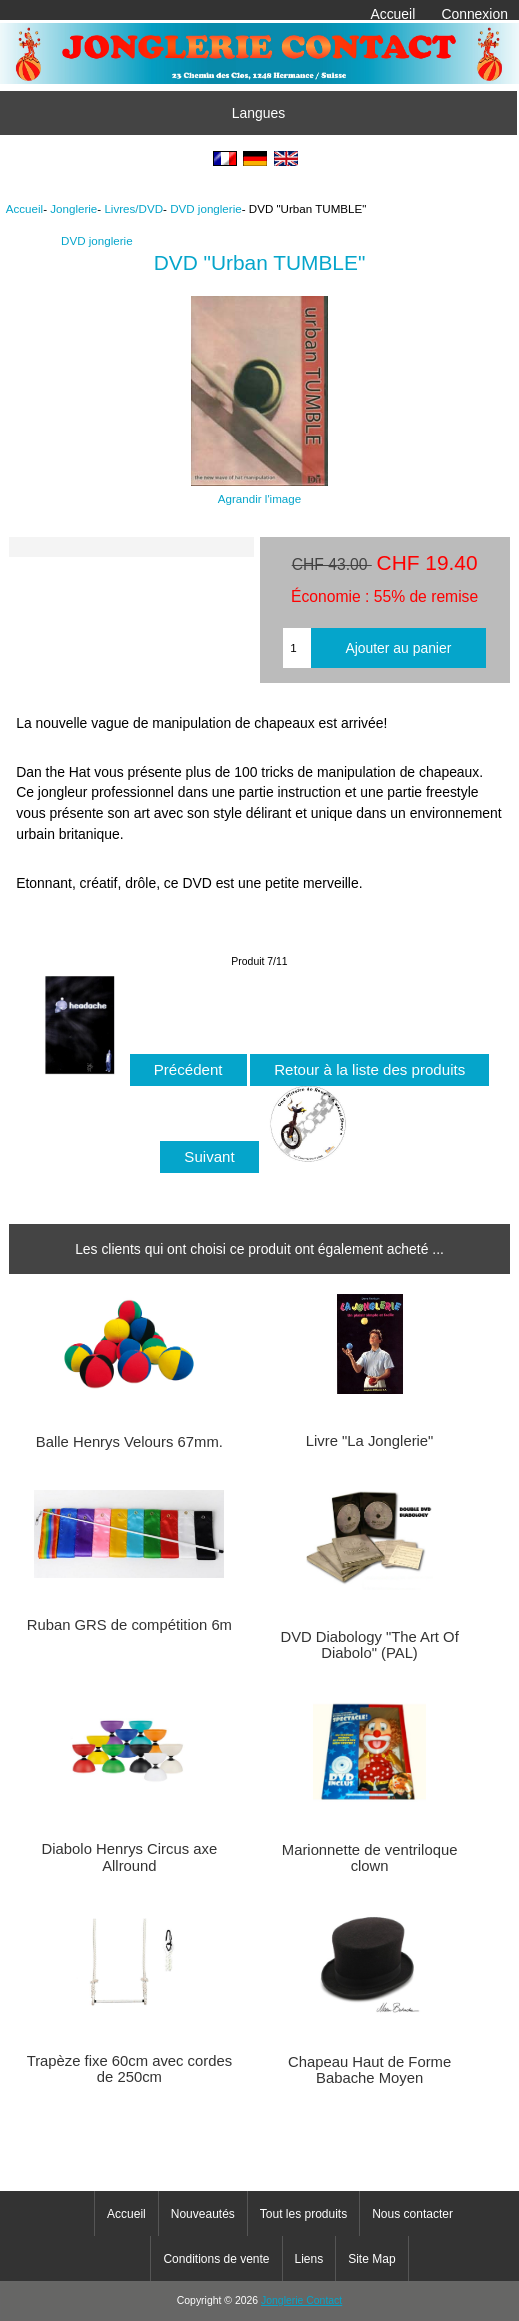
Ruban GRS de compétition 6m (129, 1625)
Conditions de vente (216, 2259)
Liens (309, 2259)
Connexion (474, 14)
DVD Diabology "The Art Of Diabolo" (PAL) (369, 1645)
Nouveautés (203, 2214)
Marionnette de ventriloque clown (370, 1858)
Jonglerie (73, 208)
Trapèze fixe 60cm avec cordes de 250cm (130, 2069)
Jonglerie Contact (301, 2300)
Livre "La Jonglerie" (370, 1441)
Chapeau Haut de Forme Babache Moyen (369, 2070)
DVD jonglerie (206, 208)
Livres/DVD (133, 208)
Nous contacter (412, 2214)
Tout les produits (303, 2214)
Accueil (392, 14)
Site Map (371, 2259)
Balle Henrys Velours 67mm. (129, 1442)
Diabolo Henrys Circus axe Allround (130, 1857)
